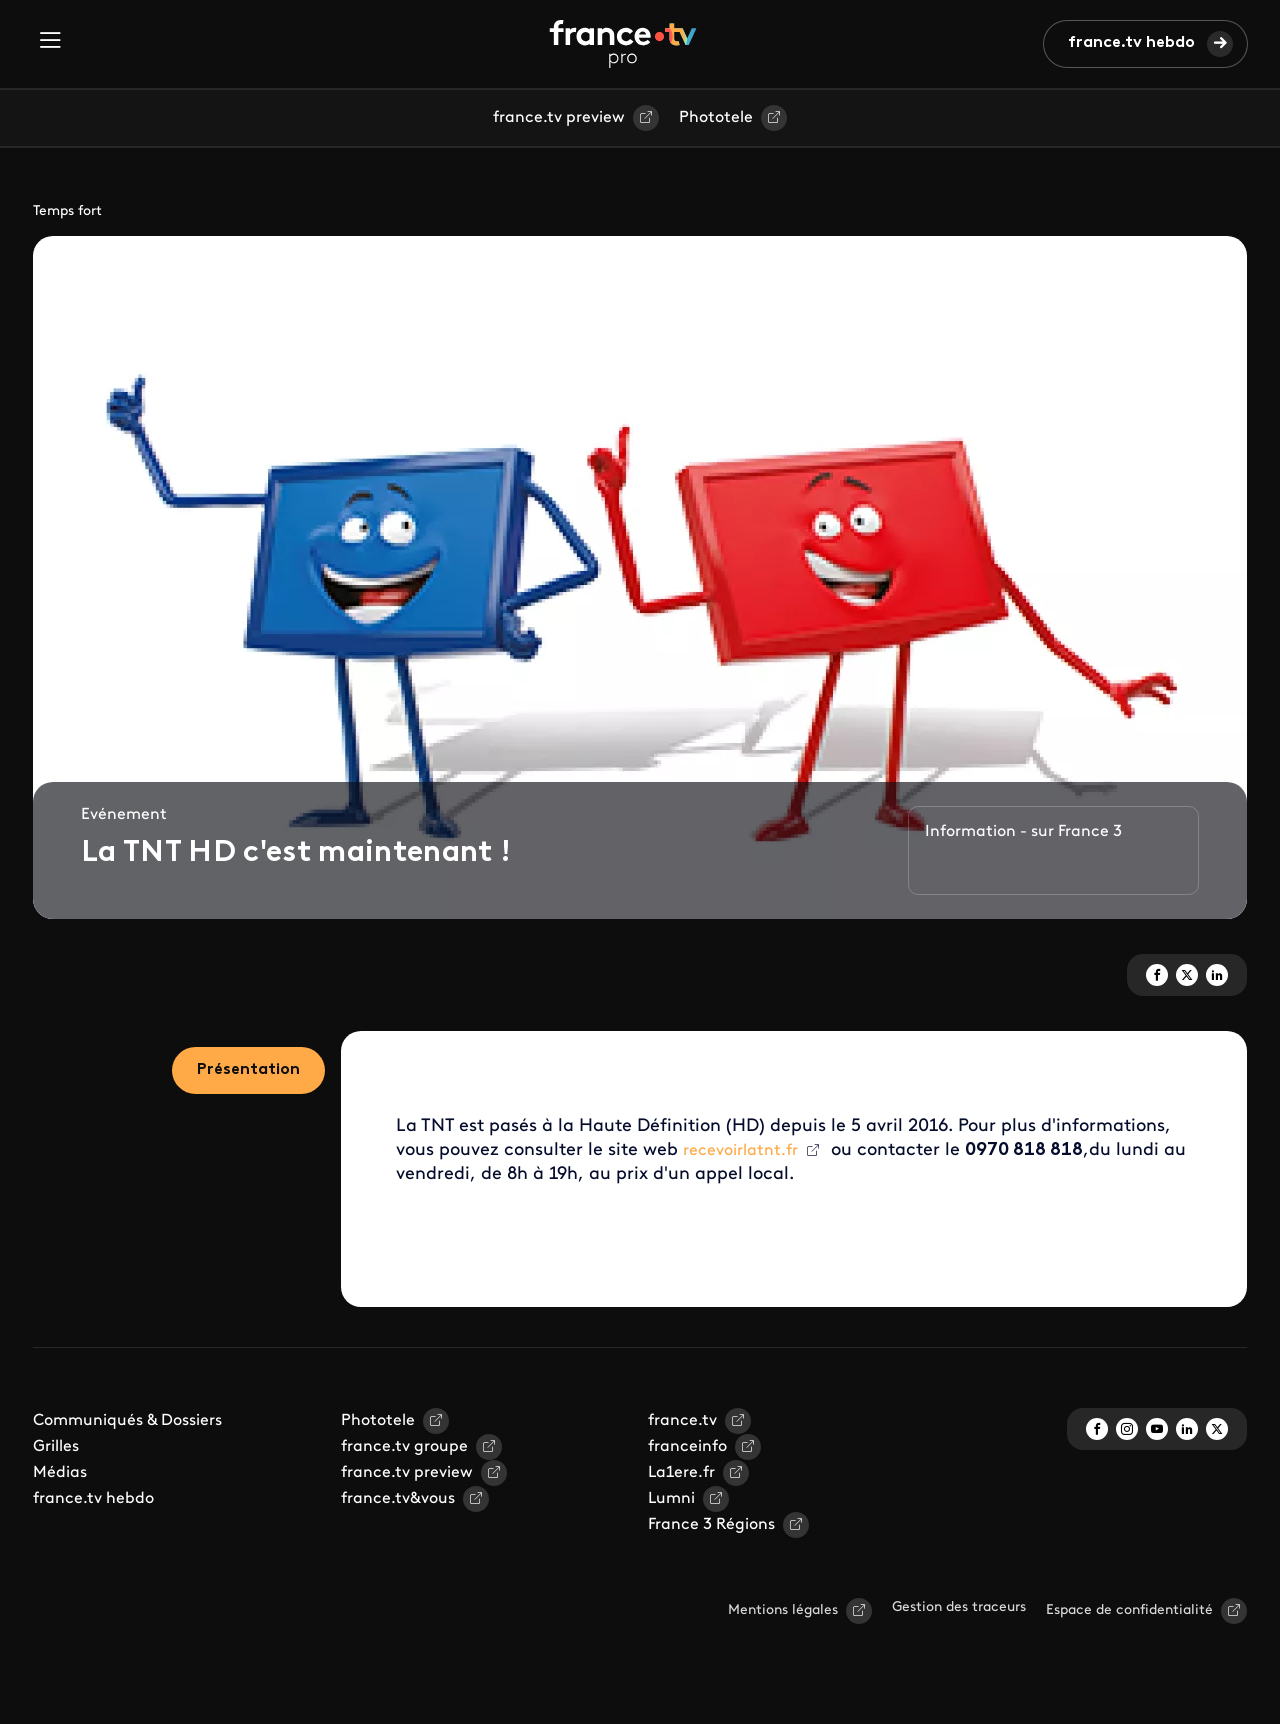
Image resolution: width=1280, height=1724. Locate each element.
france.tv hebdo (1131, 43)
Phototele (716, 118)
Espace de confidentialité (1129, 1610)
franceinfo (687, 1447)
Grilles (56, 1447)
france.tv (682, 1421)
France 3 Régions (711, 1525)
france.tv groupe (404, 1447)
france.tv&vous (398, 1499)
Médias (60, 1473)
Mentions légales (783, 1610)
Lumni (671, 1499)
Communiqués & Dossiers (127, 1421)
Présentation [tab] (248, 1070)
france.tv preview (559, 118)
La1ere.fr (681, 1473)
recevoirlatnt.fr (740, 1151)
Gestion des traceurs (959, 1607)
